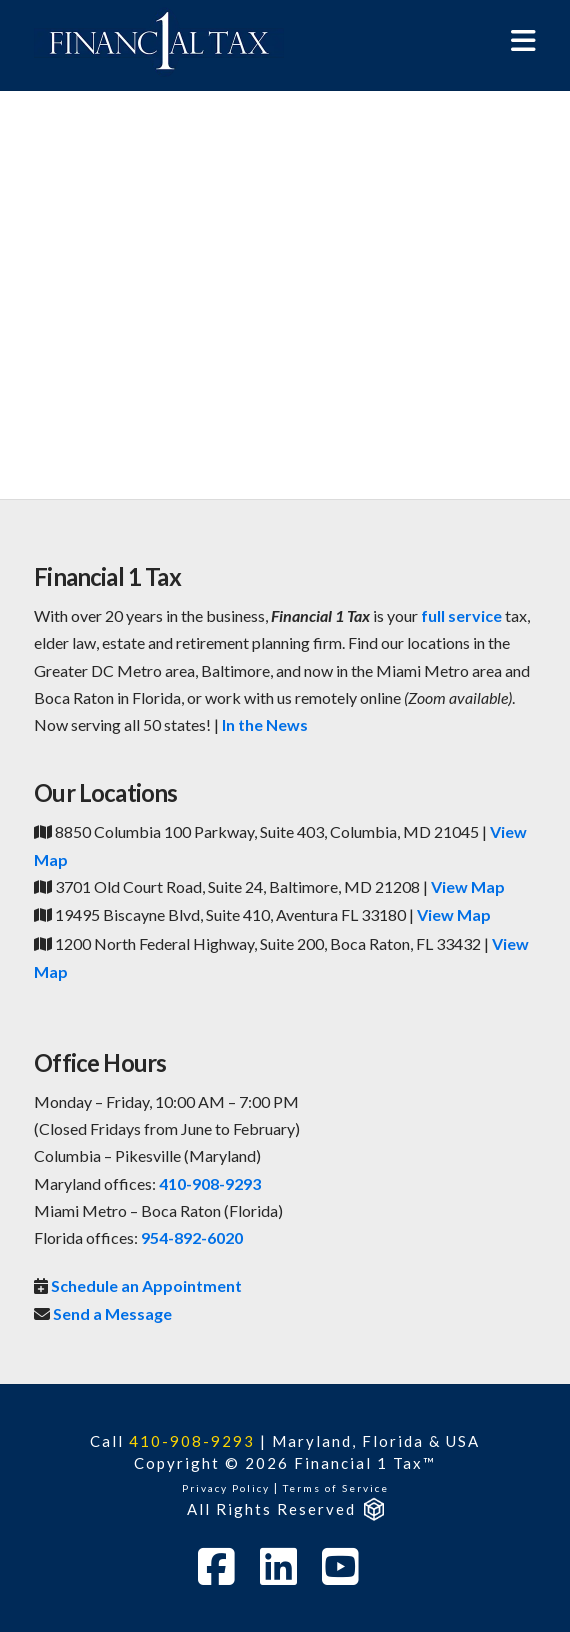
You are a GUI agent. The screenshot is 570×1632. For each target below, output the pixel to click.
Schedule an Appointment (146, 1285)
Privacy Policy (226, 1488)
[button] (523, 40)
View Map (468, 886)
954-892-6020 (192, 1237)
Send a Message (112, 1313)
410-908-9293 (210, 1183)
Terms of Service (336, 1488)
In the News (265, 724)
